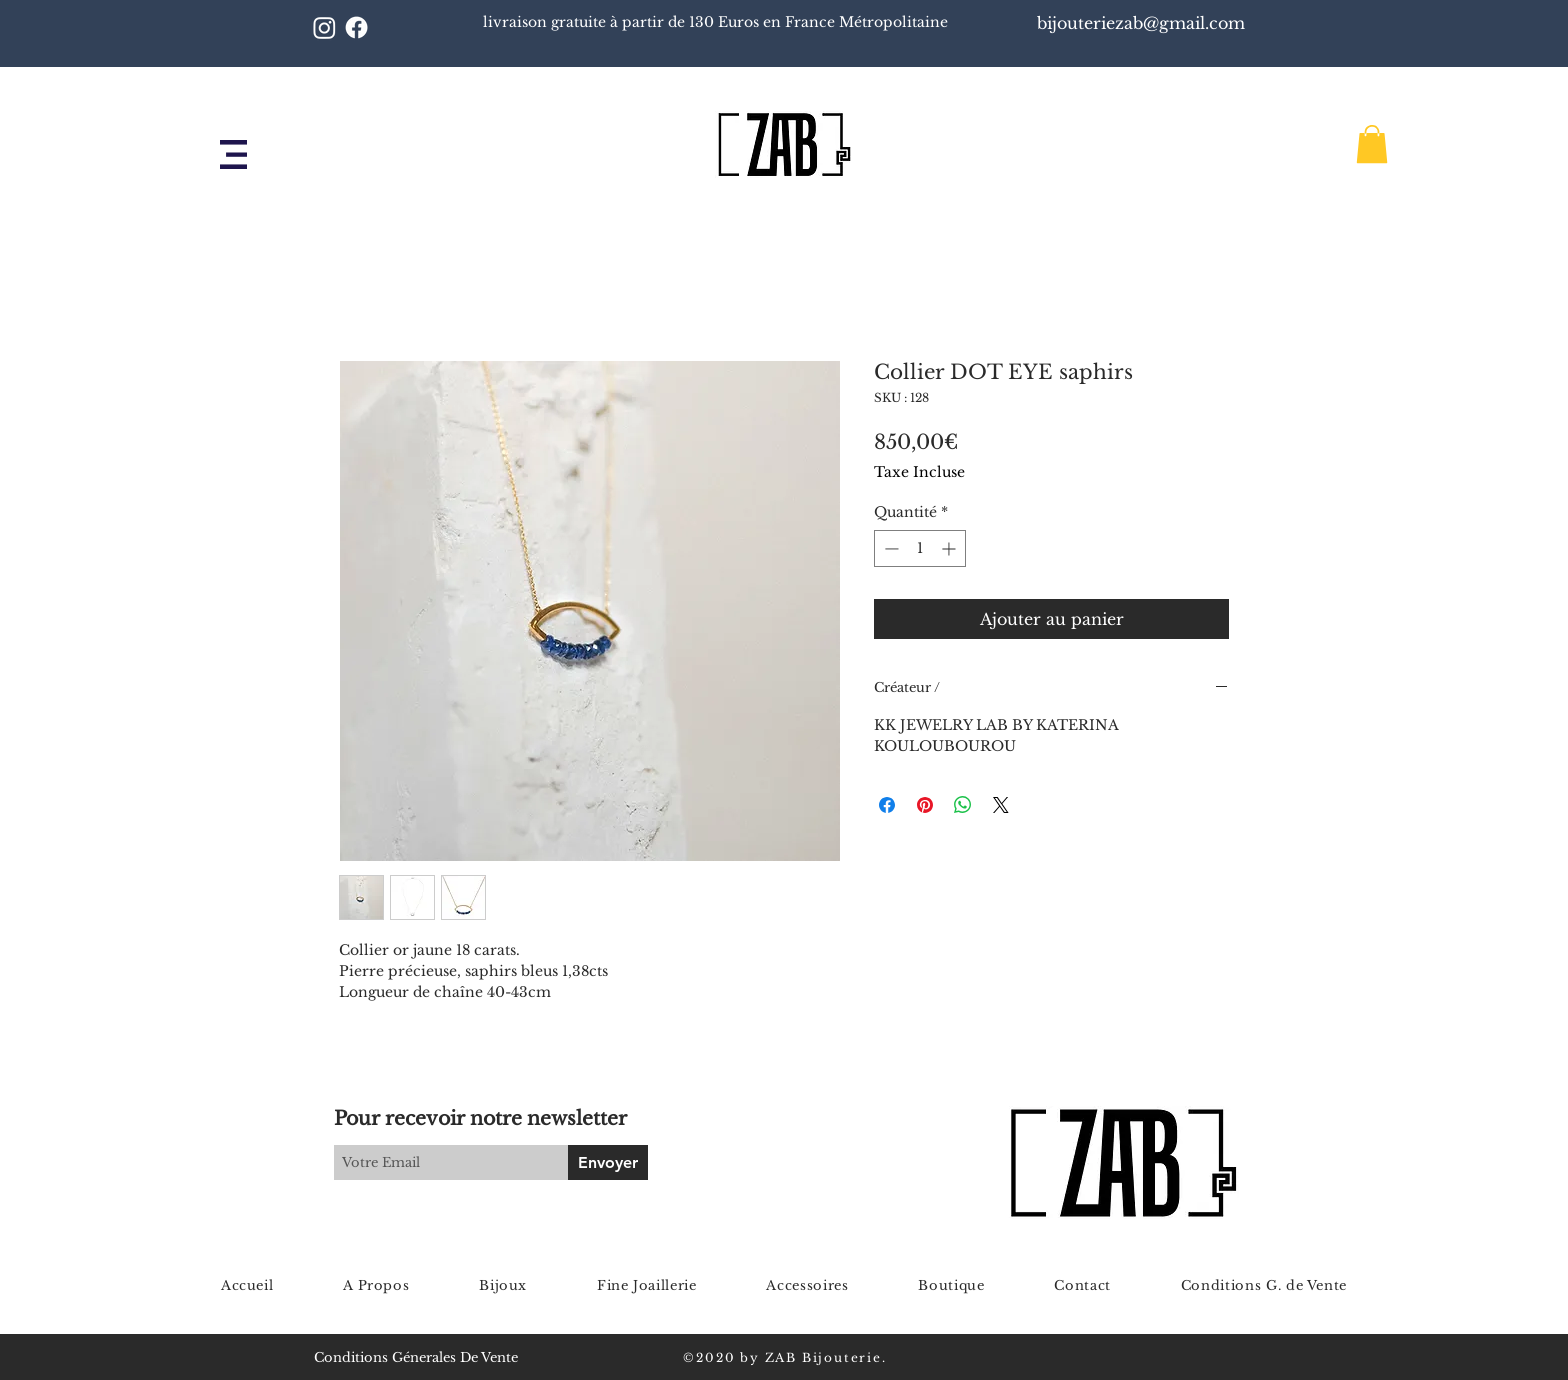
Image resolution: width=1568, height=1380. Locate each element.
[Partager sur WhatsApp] (963, 805)
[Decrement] (889, 548)
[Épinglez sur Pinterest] (925, 805)
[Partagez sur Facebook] (887, 805)
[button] (233, 154)
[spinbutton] (920, 548)
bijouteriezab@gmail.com (1143, 23)
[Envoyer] (608, 1162)
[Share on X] (1001, 805)
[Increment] (950, 548)
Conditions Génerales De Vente (416, 1357)
